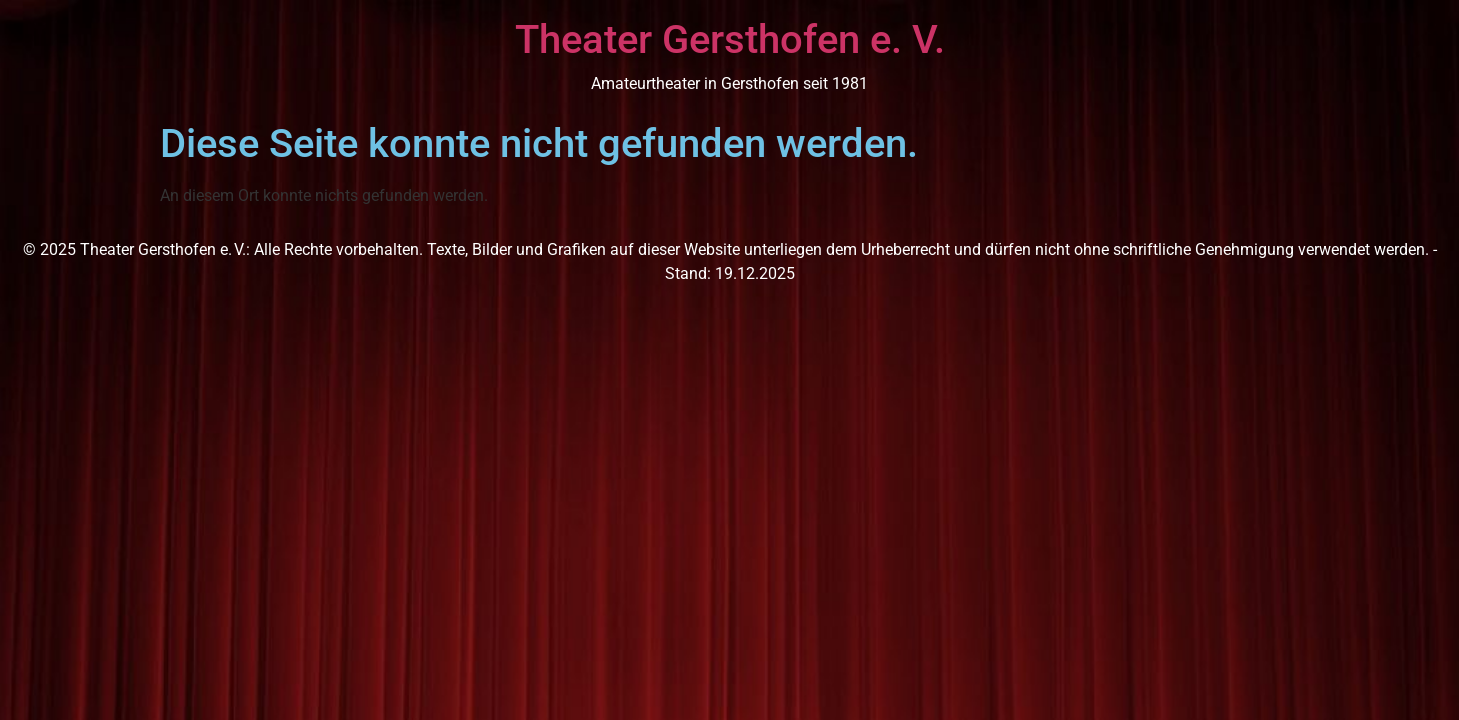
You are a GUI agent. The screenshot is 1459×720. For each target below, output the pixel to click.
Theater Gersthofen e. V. (730, 39)
